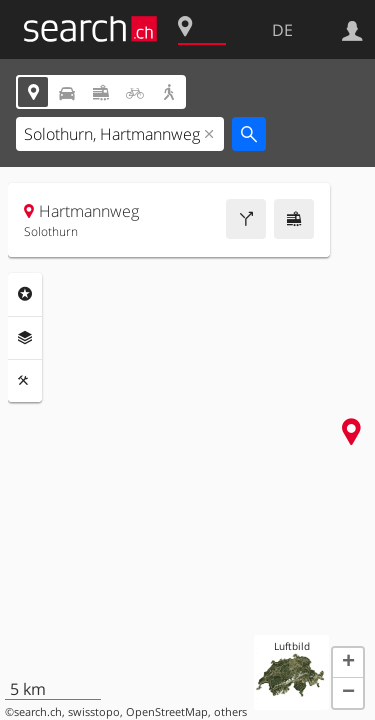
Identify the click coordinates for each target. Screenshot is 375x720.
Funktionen (25, 381)
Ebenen (25, 338)
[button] (348, 663)
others (230, 712)
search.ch (38, 712)
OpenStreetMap (167, 712)
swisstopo (94, 712)
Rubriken (25, 294)
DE (282, 30)
